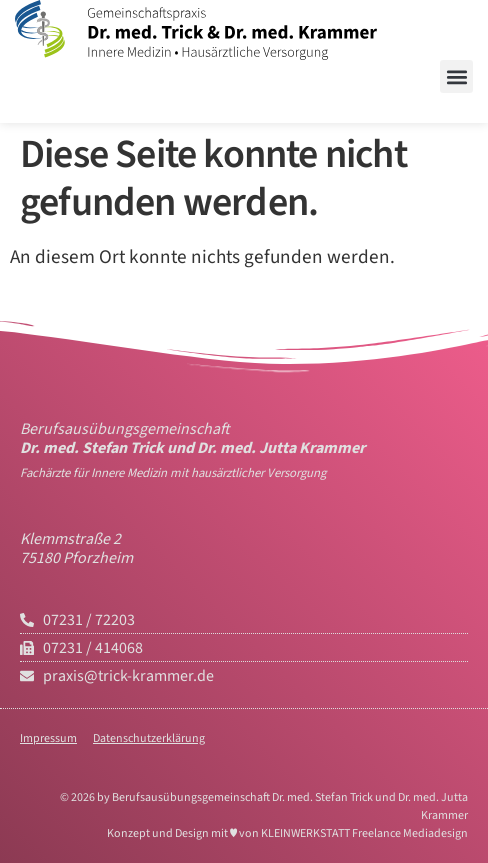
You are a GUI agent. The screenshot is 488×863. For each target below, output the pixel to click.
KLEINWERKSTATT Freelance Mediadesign (364, 833)
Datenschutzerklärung (149, 738)
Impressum (48, 738)
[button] (456, 76)
